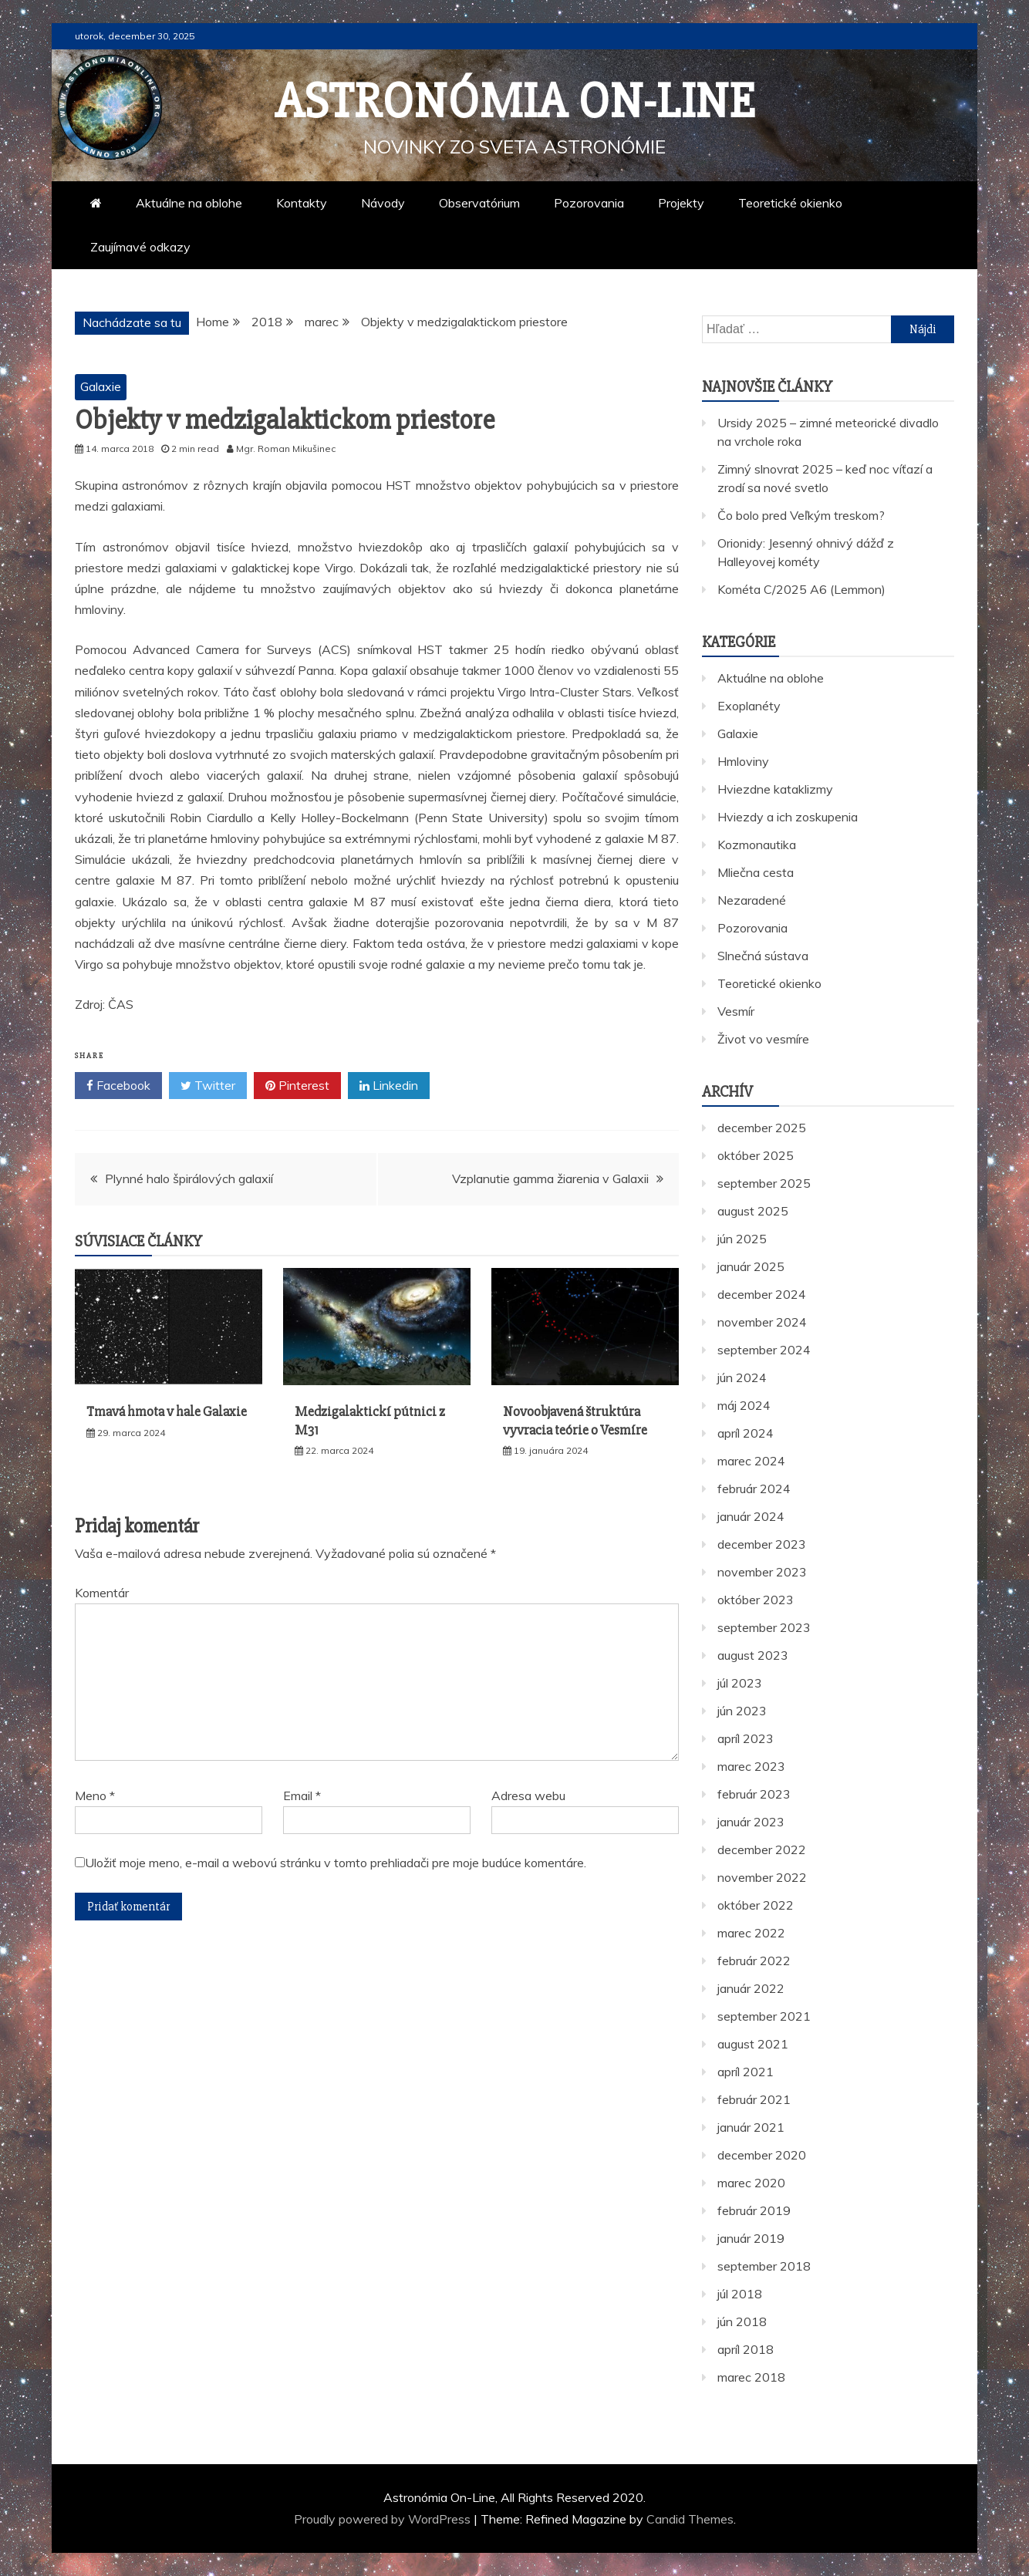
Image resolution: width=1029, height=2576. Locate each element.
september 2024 (764, 1349)
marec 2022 (751, 1932)
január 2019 (750, 2238)
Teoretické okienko (790, 203)
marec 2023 (751, 1766)
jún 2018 (742, 2321)
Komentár (102, 1592)
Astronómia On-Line (515, 102)
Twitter (207, 1086)
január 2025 (750, 1266)
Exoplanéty (749, 705)
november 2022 (762, 1877)
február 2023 (754, 1794)
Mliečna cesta (755, 872)
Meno (95, 1795)
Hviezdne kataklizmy (775, 789)
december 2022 (761, 1849)
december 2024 (761, 1294)
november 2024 (762, 1322)
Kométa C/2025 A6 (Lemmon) (801, 589)
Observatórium (479, 203)
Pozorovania (589, 203)
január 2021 (750, 2127)
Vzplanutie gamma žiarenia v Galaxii (550, 1178)
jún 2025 (742, 1238)
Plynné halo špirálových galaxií (189, 1178)
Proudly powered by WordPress (384, 2519)
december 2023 (761, 1544)
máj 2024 (744, 1405)
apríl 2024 (745, 1433)
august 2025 (752, 1211)
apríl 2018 (745, 2349)
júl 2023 (739, 1683)
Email (302, 1795)
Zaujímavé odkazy (140, 247)
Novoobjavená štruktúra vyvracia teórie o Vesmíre (575, 1420)
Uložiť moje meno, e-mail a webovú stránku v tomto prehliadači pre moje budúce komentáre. (335, 1862)
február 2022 (754, 1960)
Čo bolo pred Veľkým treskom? (801, 515)
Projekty (681, 203)
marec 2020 (751, 2182)
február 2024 (754, 1488)
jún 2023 (742, 1710)
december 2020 (761, 2155)
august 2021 (752, 2044)
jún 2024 (742, 1377)
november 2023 (762, 1572)
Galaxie (100, 386)
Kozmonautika (756, 844)
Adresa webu (528, 1795)
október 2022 (755, 1905)
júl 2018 (739, 2293)
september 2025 (764, 1183)
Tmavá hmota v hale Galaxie (166, 1411)
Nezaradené (751, 900)
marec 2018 (751, 2377)
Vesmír (735, 1011)
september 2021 (764, 2016)
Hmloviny (743, 761)
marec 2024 (751, 1460)
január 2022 (750, 1988)
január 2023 (750, 1821)
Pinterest (297, 1086)
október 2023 (755, 1599)
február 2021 (754, 2099)
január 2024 (750, 1516)
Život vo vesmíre (763, 1039)
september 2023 (764, 1627)
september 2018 (764, 2266)
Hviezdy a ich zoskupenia (787, 816)
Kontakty (301, 203)
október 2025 (755, 1155)
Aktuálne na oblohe (189, 203)
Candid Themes (690, 2519)
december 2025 (761, 1127)
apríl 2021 (745, 2071)
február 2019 (754, 2210)
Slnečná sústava (762, 955)
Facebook (118, 1086)
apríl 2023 (745, 1738)
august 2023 (752, 1655)
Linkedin (388, 1086)
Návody (383, 203)
